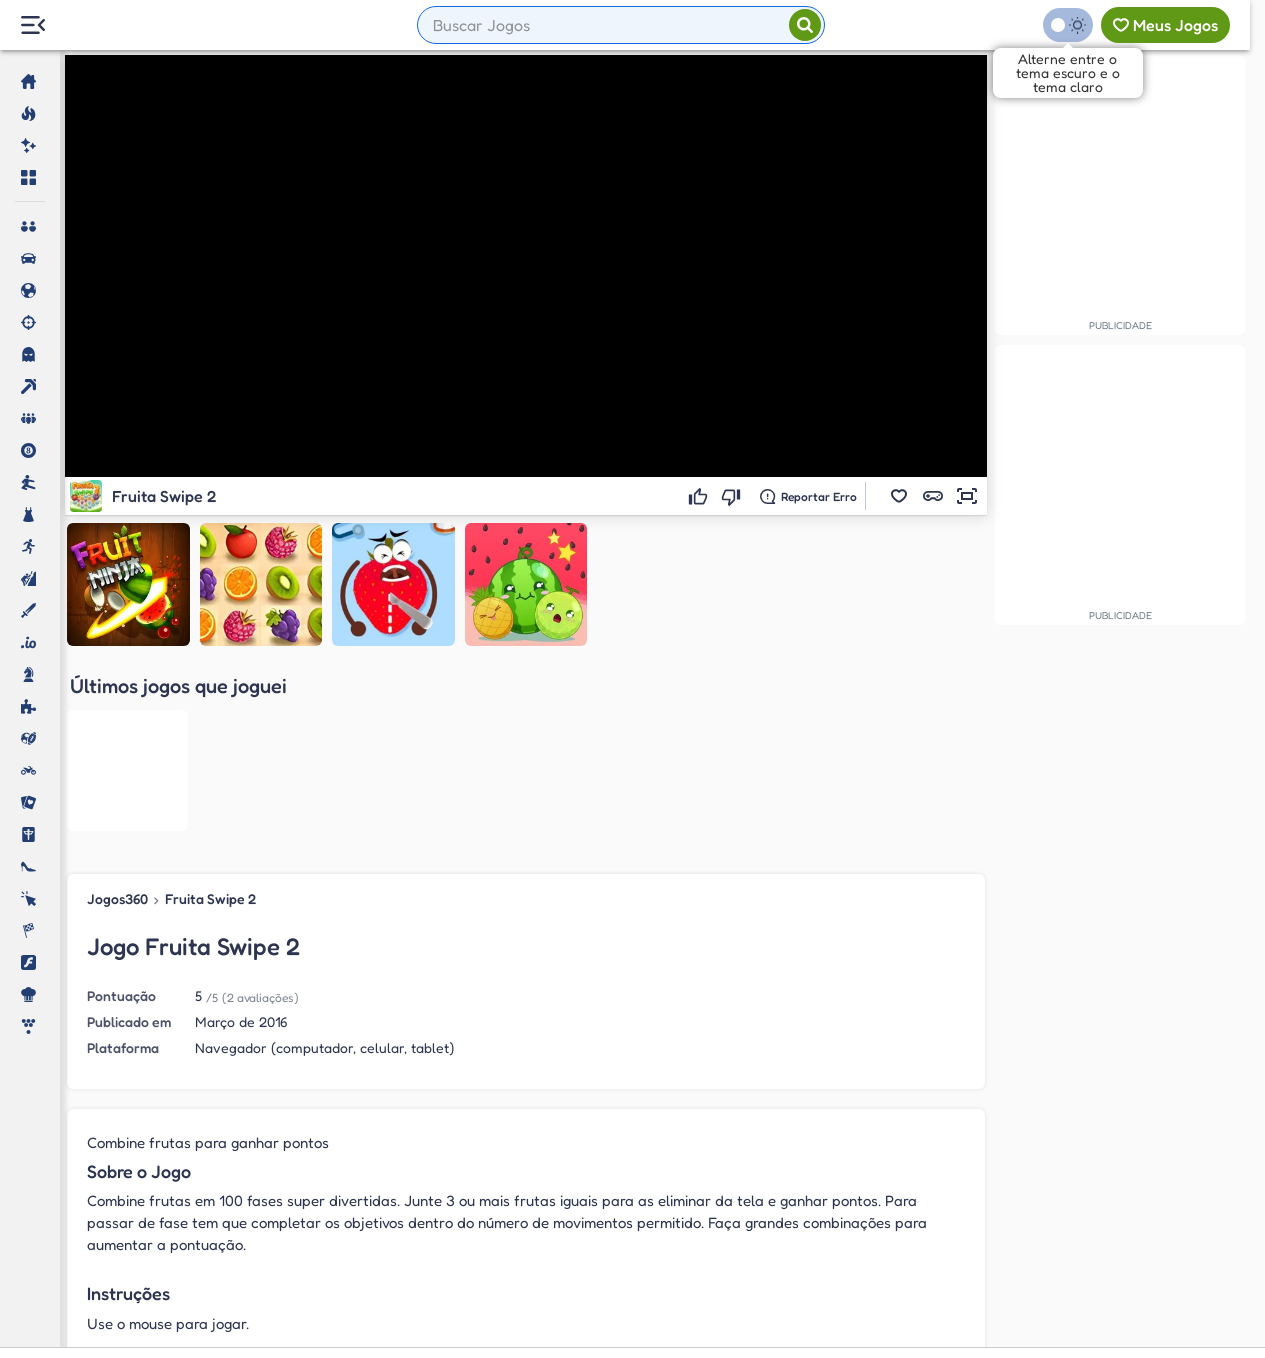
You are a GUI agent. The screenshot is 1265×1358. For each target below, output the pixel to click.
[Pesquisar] (805, 25)
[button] (899, 496)
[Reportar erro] (808, 496)
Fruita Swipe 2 (210, 718)
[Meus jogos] (1165, 25)
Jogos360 (117, 718)
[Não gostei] (733, 496)
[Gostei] (700, 496)
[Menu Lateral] (32, 25)
